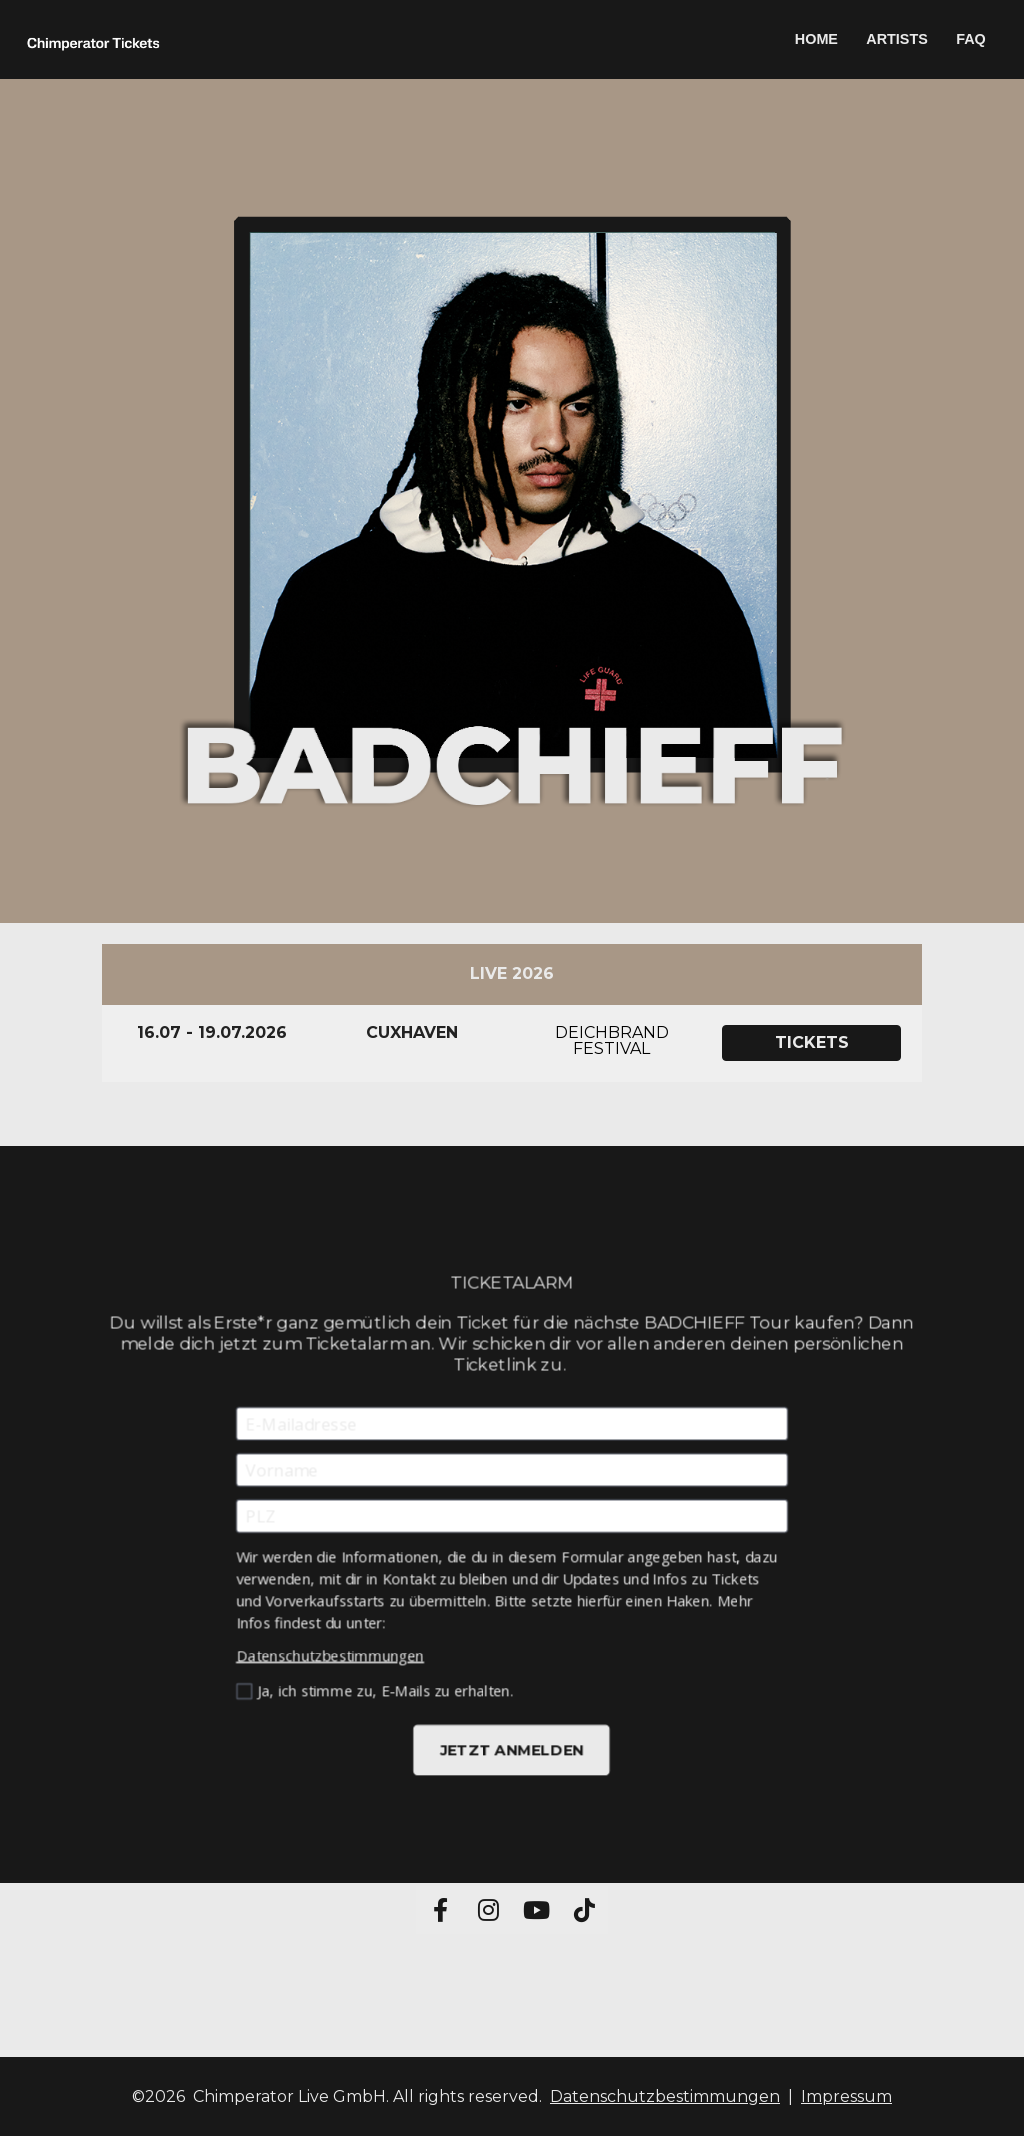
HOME (816, 39)
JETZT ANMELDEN (512, 1744)
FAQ (971, 39)
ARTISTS (897, 39)
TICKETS (812, 1042)
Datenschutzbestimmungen (334, 1651)
